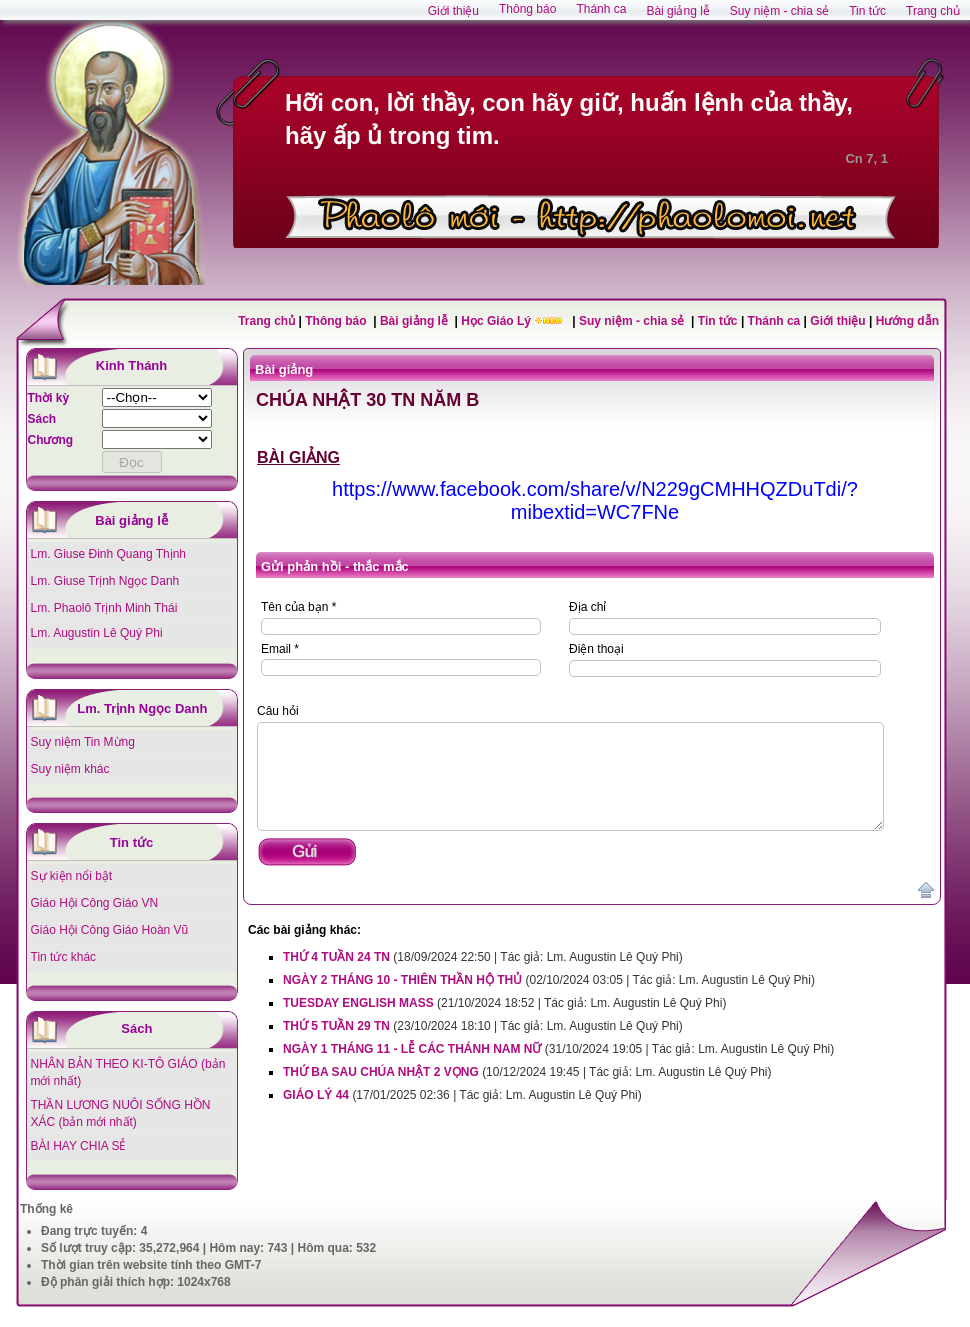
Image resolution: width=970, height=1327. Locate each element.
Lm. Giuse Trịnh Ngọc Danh (105, 581)
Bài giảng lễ (415, 321)
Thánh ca (774, 321)
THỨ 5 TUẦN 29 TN (336, 1026)
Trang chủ (266, 321)
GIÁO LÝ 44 (316, 1095)
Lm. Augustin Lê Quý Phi (97, 633)
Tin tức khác (64, 957)
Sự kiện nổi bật (72, 876)
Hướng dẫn (907, 321)
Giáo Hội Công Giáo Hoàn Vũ (110, 930)
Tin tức (719, 321)
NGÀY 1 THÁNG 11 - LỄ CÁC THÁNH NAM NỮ (412, 1049)
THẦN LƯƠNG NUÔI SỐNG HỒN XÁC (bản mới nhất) (121, 1113)
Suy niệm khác (70, 769)
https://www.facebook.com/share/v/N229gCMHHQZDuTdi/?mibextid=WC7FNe (595, 500)
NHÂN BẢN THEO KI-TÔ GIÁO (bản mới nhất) (128, 1072)
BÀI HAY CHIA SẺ (79, 1146)
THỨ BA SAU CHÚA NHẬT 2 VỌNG (381, 1072)
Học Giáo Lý (497, 321)
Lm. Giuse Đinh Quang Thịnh (109, 554)
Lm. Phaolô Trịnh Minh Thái (104, 608)
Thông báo (337, 321)
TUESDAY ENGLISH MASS (358, 1003)
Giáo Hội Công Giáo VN (95, 903)
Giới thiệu (837, 321)
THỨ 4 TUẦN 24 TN (336, 957)
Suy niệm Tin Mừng (83, 742)
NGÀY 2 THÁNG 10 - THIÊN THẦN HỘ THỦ (402, 980)
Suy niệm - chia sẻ (633, 321)
